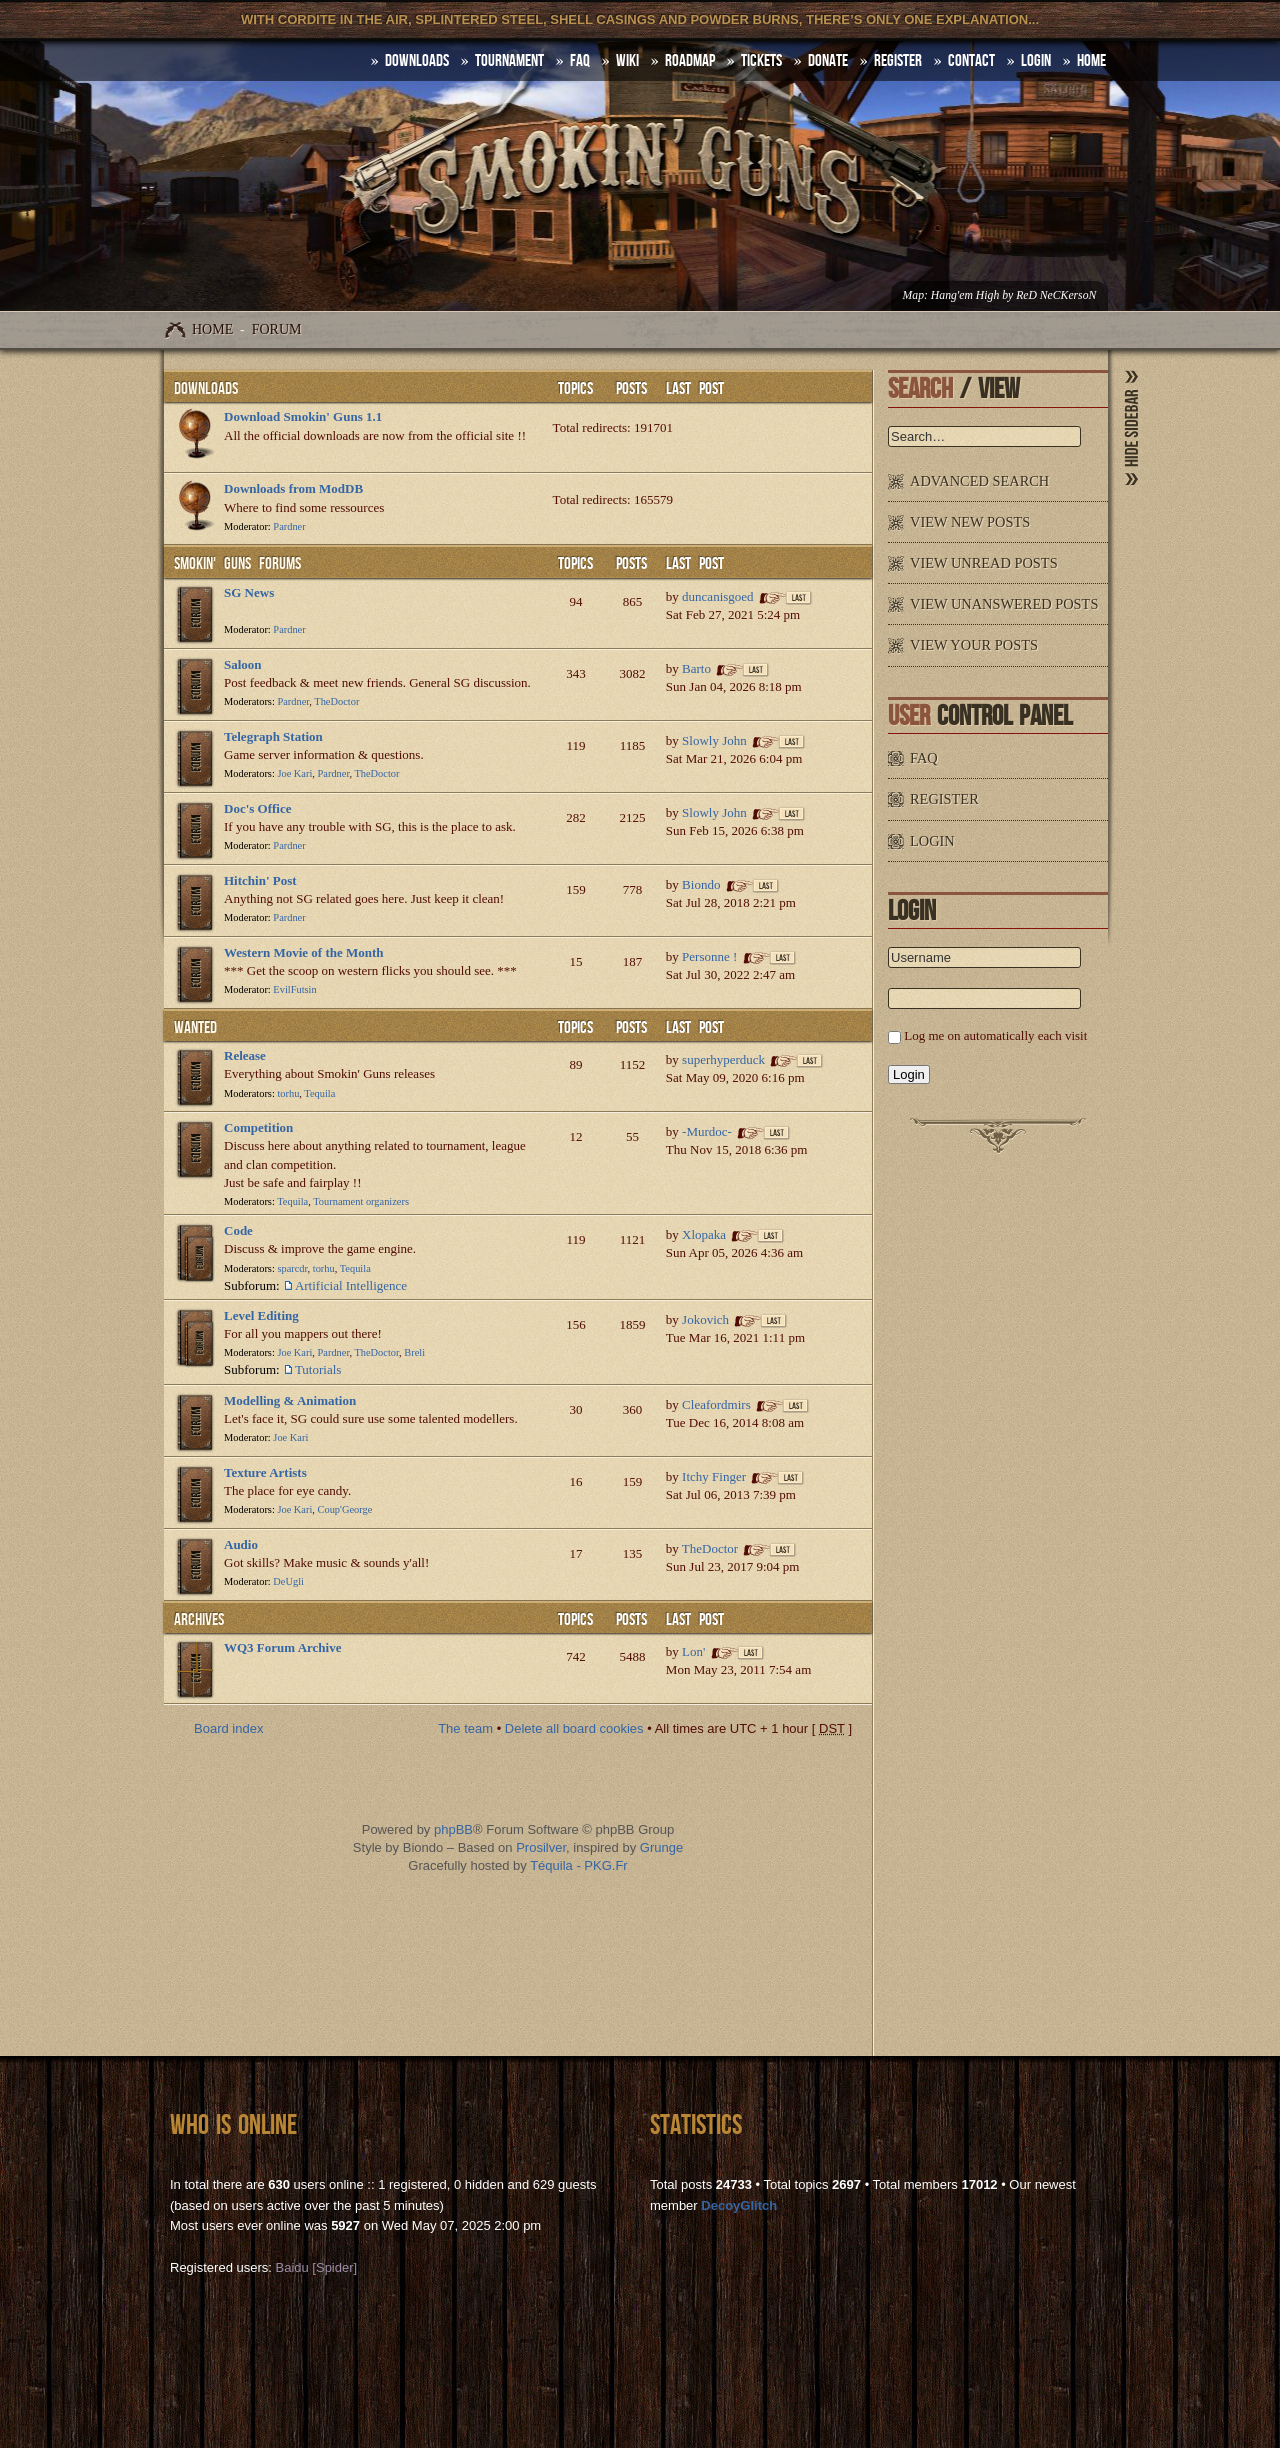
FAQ (580, 61)
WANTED (195, 1028)
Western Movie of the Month (304, 952)
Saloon (243, 664)
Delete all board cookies (574, 1728)
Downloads (206, 389)
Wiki (627, 61)
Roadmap (690, 61)
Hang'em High (965, 295)
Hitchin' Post (260, 880)
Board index (228, 1728)
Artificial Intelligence (351, 1285)
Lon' (693, 1651)
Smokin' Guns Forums (237, 564)
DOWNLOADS (417, 61)
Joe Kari (294, 773)
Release (245, 1055)
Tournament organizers (361, 1201)
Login (1036, 61)
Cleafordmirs (716, 1404)
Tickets (761, 61)
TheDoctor (336, 701)
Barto (696, 668)
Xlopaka (704, 1234)
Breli (414, 1352)
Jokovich (705, 1319)
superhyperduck (723, 1059)
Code (238, 1230)
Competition (258, 1127)
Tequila (319, 1093)
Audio (241, 1544)
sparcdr (292, 1268)
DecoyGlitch (739, 2205)
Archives (199, 1620)
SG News (249, 592)
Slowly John (714, 740)
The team (465, 1728)
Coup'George (345, 1509)
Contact (971, 61)
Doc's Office (258, 808)
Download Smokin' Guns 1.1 (303, 416)
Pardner (289, 526)
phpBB (453, 1829)
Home (212, 329)
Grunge (661, 1847)
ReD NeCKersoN (1056, 295)
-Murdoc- (707, 1131)
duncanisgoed (717, 596)
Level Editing (261, 1315)
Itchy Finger (714, 1476)
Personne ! (709, 956)
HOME (1091, 61)
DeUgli (288, 1581)
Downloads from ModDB (293, 488)
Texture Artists (265, 1472)
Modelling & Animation (290, 1400)
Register (898, 61)
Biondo (701, 884)
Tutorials (318, 1369)
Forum (277, 329)
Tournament (509, 61)
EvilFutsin (294, 989)
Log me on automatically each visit (995, 1035)
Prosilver (541, 1847)
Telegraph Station (273, 736)
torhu (288, 1093)
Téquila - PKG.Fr (579, 1865)
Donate (828, 61)
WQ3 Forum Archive (282, 1647)
